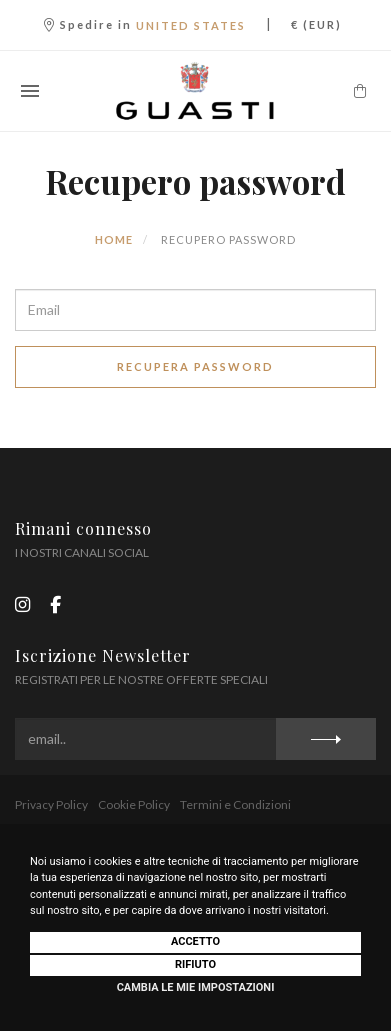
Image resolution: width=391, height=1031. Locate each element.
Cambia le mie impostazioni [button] (196, 987)
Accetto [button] (195, 941)
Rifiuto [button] (195, 964)
